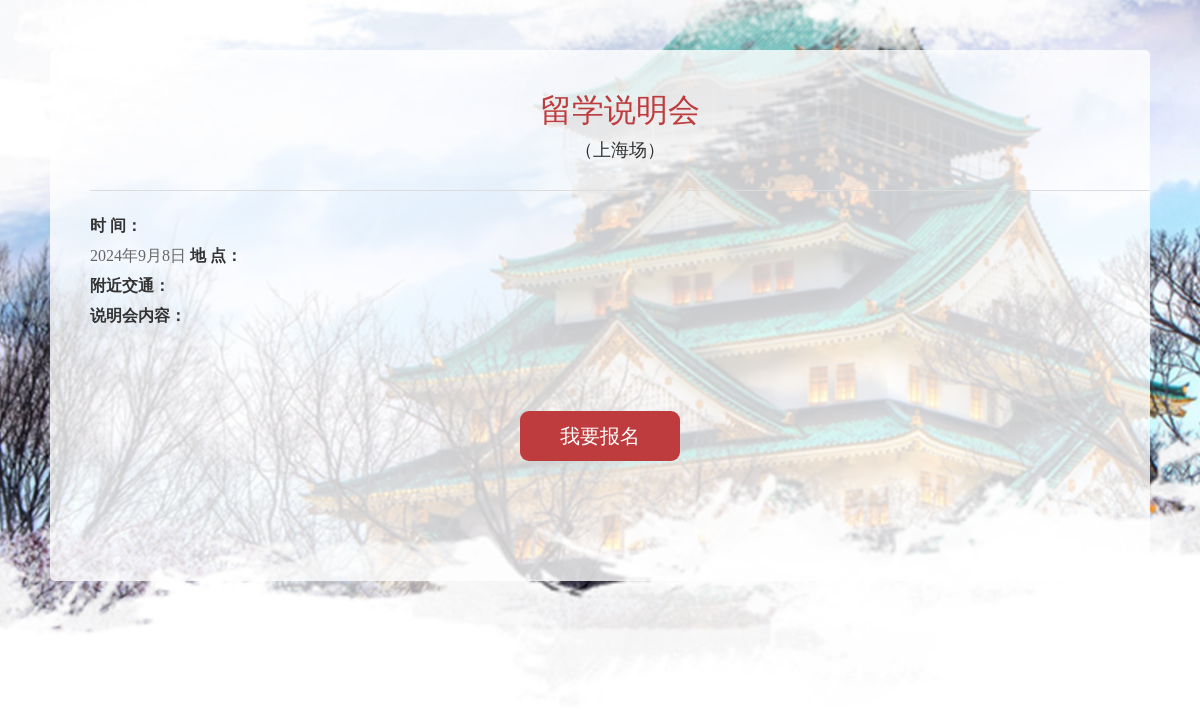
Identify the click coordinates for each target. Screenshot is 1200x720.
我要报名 (600, 436)
